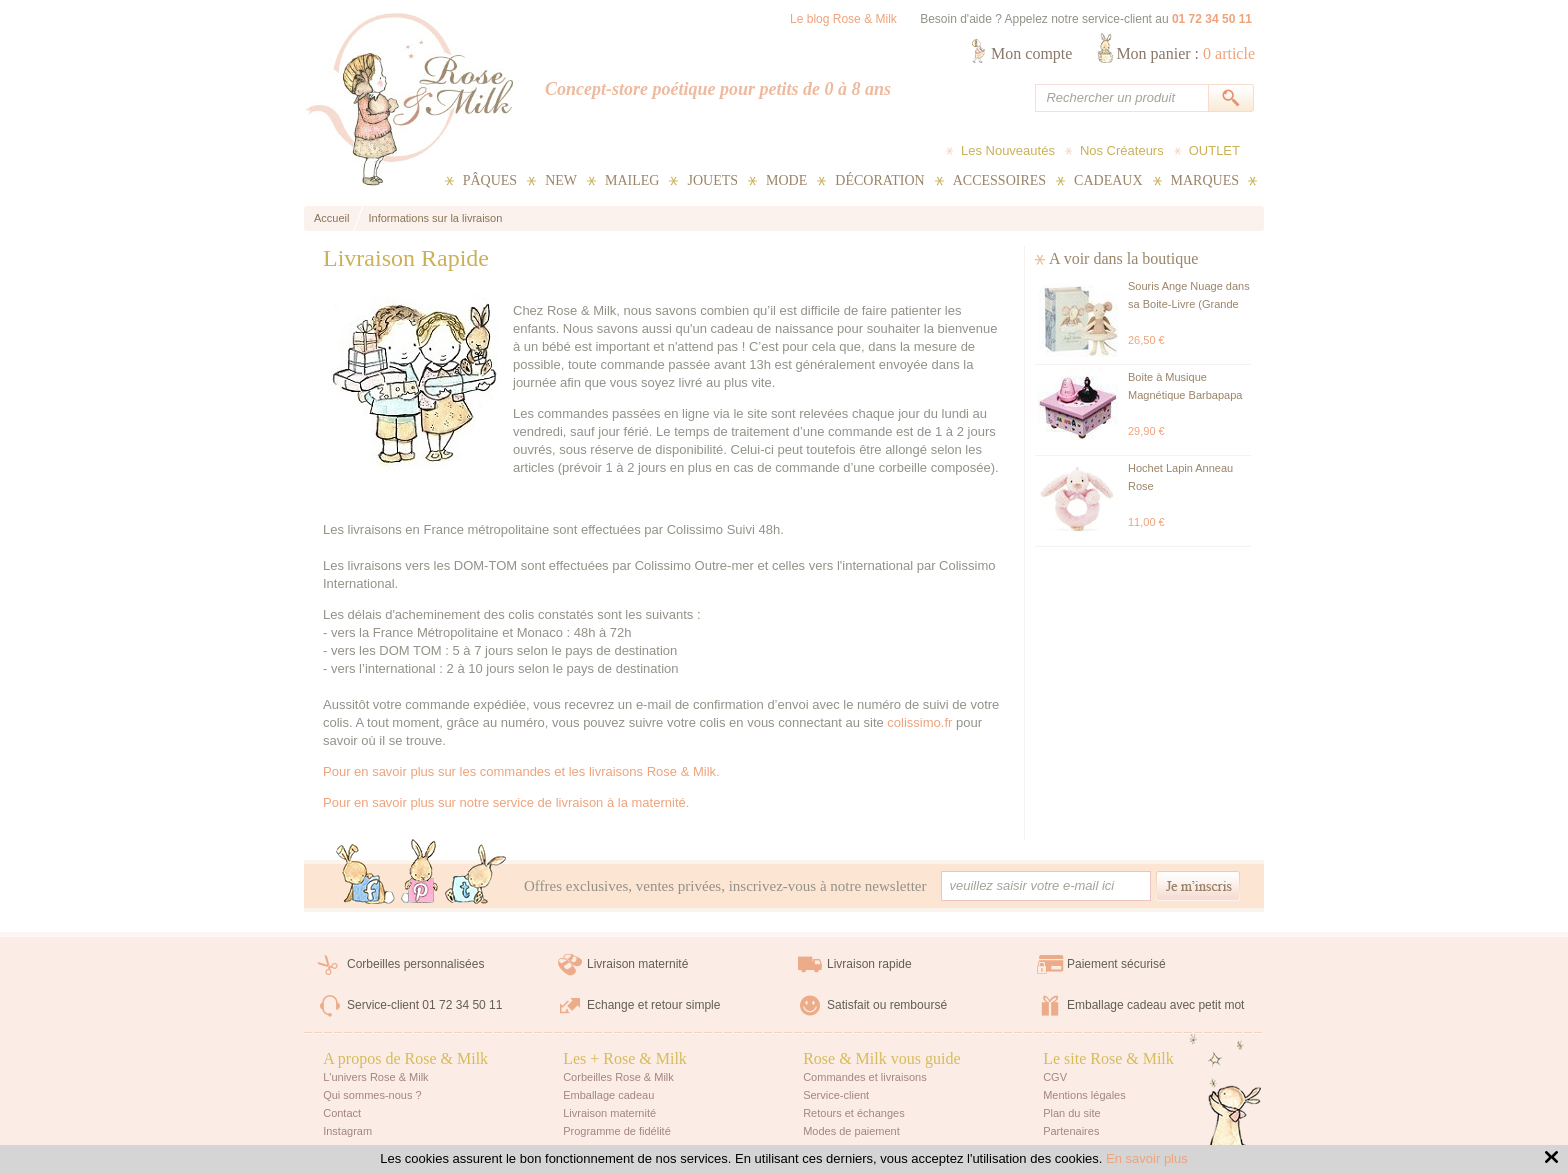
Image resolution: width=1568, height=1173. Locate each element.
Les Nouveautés (1008, 150)
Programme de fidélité (617, 1131)
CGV (1055, 1077)
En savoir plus (1147, 1158)
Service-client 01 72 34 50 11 (424, 1005)
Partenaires (1071, 1131)
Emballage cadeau (608, 1095)
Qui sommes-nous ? (372, 1095)
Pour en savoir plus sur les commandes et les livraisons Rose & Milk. (521, 771)
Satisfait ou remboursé (887, 1005)
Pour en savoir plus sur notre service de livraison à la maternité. (506, 802)
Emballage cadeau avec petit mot (1155, 1005)
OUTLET (1214, 150)
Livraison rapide (869, 964)
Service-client (836, 1095)
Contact (342, 1113)
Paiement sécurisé (1116, 964)
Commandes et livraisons (865, 1077)
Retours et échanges (854, 1113)
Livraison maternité (637, 964)
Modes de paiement (851, 1131)
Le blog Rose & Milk (843, 19)
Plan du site (1071, 1113)
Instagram (347, 1131)
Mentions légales (1084, 1095)
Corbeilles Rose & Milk (618, 1077)
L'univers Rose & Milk (375, 1077)
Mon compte (1031, 53)
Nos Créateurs (1122, 150)
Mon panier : (1185, 53)
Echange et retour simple (653, 1005)
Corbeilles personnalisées (415, 964)
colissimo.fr (919, 722)
